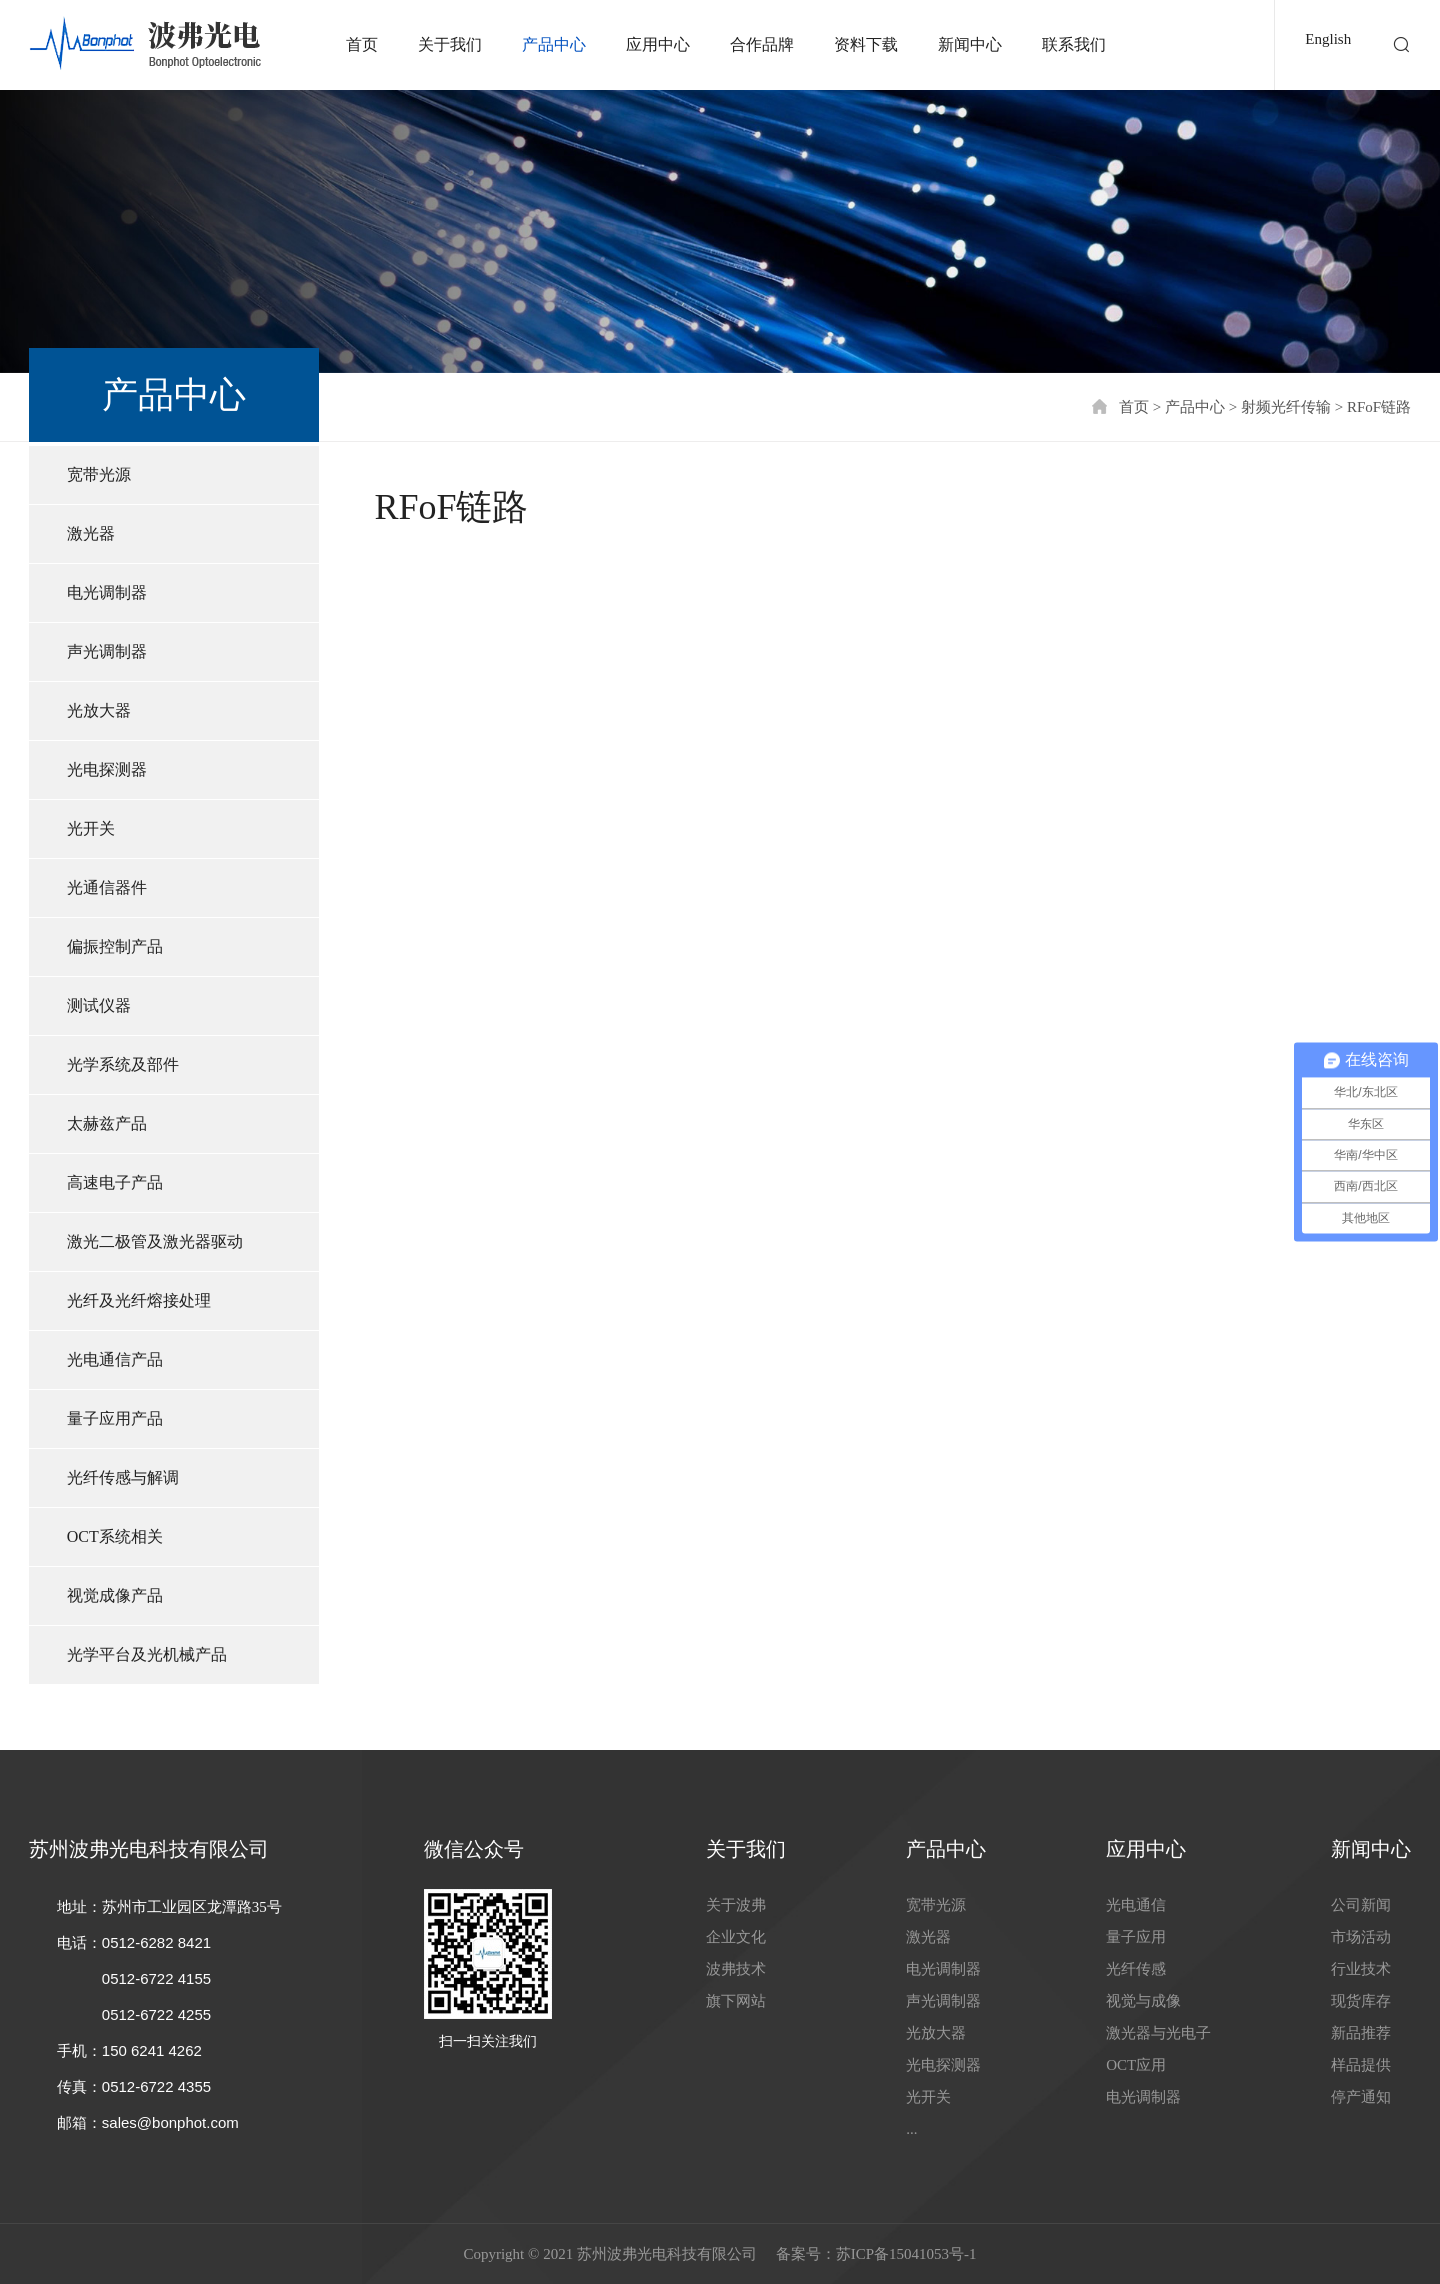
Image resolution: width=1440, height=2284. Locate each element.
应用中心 (658, 44)
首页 (362, 44)
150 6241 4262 (152, 2050)
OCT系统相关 (115, 1536)
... (911, 2129)
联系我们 (1074, 44)
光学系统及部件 (123, 1064)
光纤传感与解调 (123, 1477)
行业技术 (1361, 1969)
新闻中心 (970, 44)
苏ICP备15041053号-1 (906, 2254)
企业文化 (736, 1937)
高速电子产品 (115, 1182)
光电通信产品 (115, 1359)
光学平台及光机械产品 (147, 1654)
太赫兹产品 (107, 1123)
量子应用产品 (115, 1418)
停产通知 (1361, 2097)
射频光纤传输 (1286, 407)
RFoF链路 (1379, 407)
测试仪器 (99, 1005)
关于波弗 (736, 1905)
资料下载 (866, 44)
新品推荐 (1361, 2033)
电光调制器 (107, 592)
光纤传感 (1136, 1969)
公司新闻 (1361, 1905)
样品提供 (1361, 2065)
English (1328, 39)
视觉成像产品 (115, 1595)
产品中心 (554, 44)
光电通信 (1136, 1905)
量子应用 (1136, 1937)
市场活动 (1361, 1937)
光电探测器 (107, 769)
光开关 (91, 828)
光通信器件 (107, 887)
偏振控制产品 (115, 946)
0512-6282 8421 (156, 1942)
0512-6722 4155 (156, 1978)
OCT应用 (1136, 2065)
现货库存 (1361, 2001)
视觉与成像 (1143, 2001)
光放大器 (99, 710)
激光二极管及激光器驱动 (155, 1241)
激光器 (91, 533)
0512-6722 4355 (156, 2086)
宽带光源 (99, 474)
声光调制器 (107, 651)
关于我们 (450, 44)
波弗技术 (736, 1969)
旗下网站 (736, 2001)
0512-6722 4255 (156, 2014)
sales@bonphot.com (170, 2122)
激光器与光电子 (1158, 2033)
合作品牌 (762, 44)
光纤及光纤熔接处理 (139, 1300)
